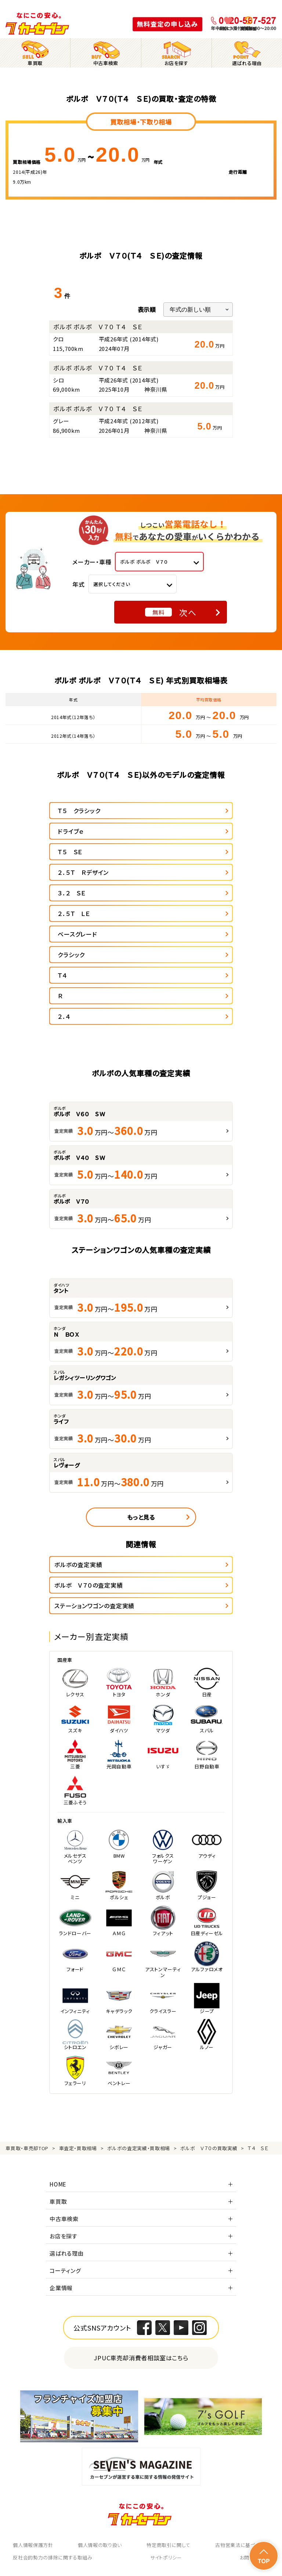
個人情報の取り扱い (100, 2544)
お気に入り (228, 28)
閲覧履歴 (248, 28)
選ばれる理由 (67, 2253)
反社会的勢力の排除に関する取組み (52, 2557)
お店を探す (63, 2236)
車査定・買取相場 (78, 2148)
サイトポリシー (166, 2557)
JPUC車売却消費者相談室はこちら (141, 2358)
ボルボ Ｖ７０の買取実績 (208, 2148)
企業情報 (61, 2288)
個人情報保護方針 (33, 2544)
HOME (58, 2184)
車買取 (58, 2201)
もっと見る (141, 1517)
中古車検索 (64, 2219)
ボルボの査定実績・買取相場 (138, 2148)
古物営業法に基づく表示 (242, 2544)
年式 (78, 584)
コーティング (65, 2270)
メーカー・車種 (92, 561)
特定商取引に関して (169, 2544)
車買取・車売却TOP (27, 2148)
